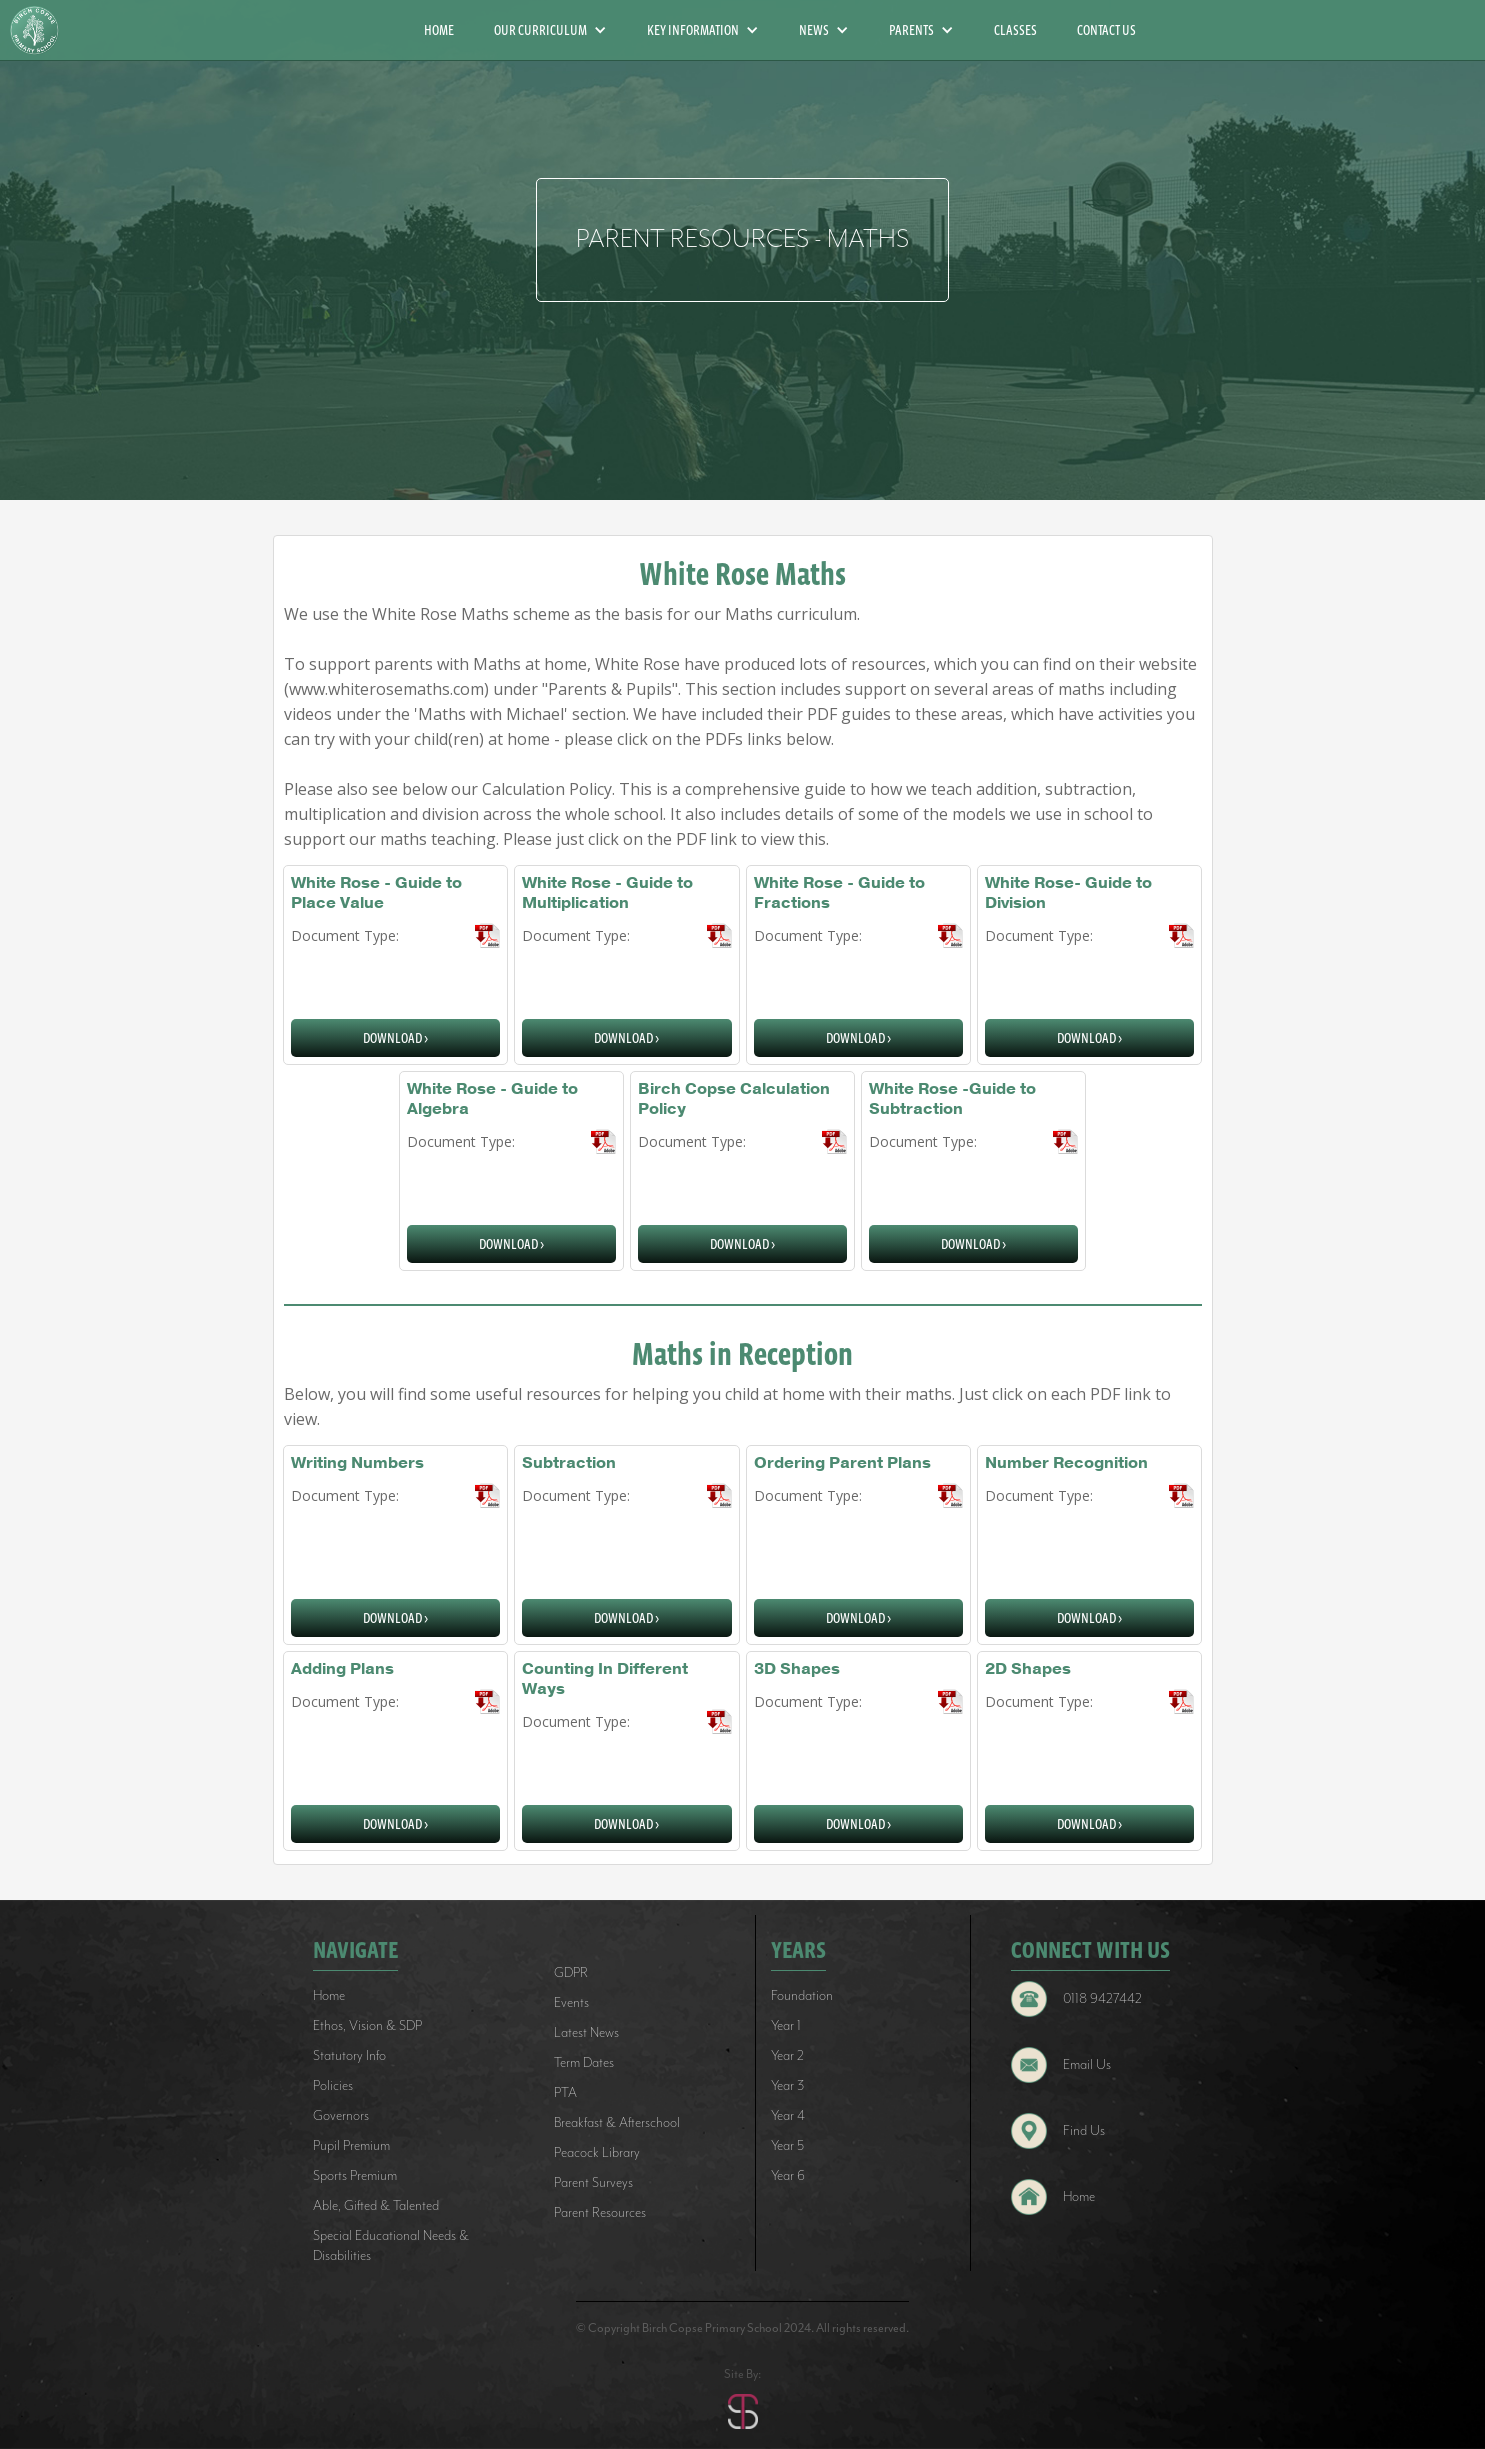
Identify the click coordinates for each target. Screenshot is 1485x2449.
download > (395, 1038)
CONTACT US (1106, 30)
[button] (550, 30)
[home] (42, 30)
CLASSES (1015, 30)
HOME (439, 30)
